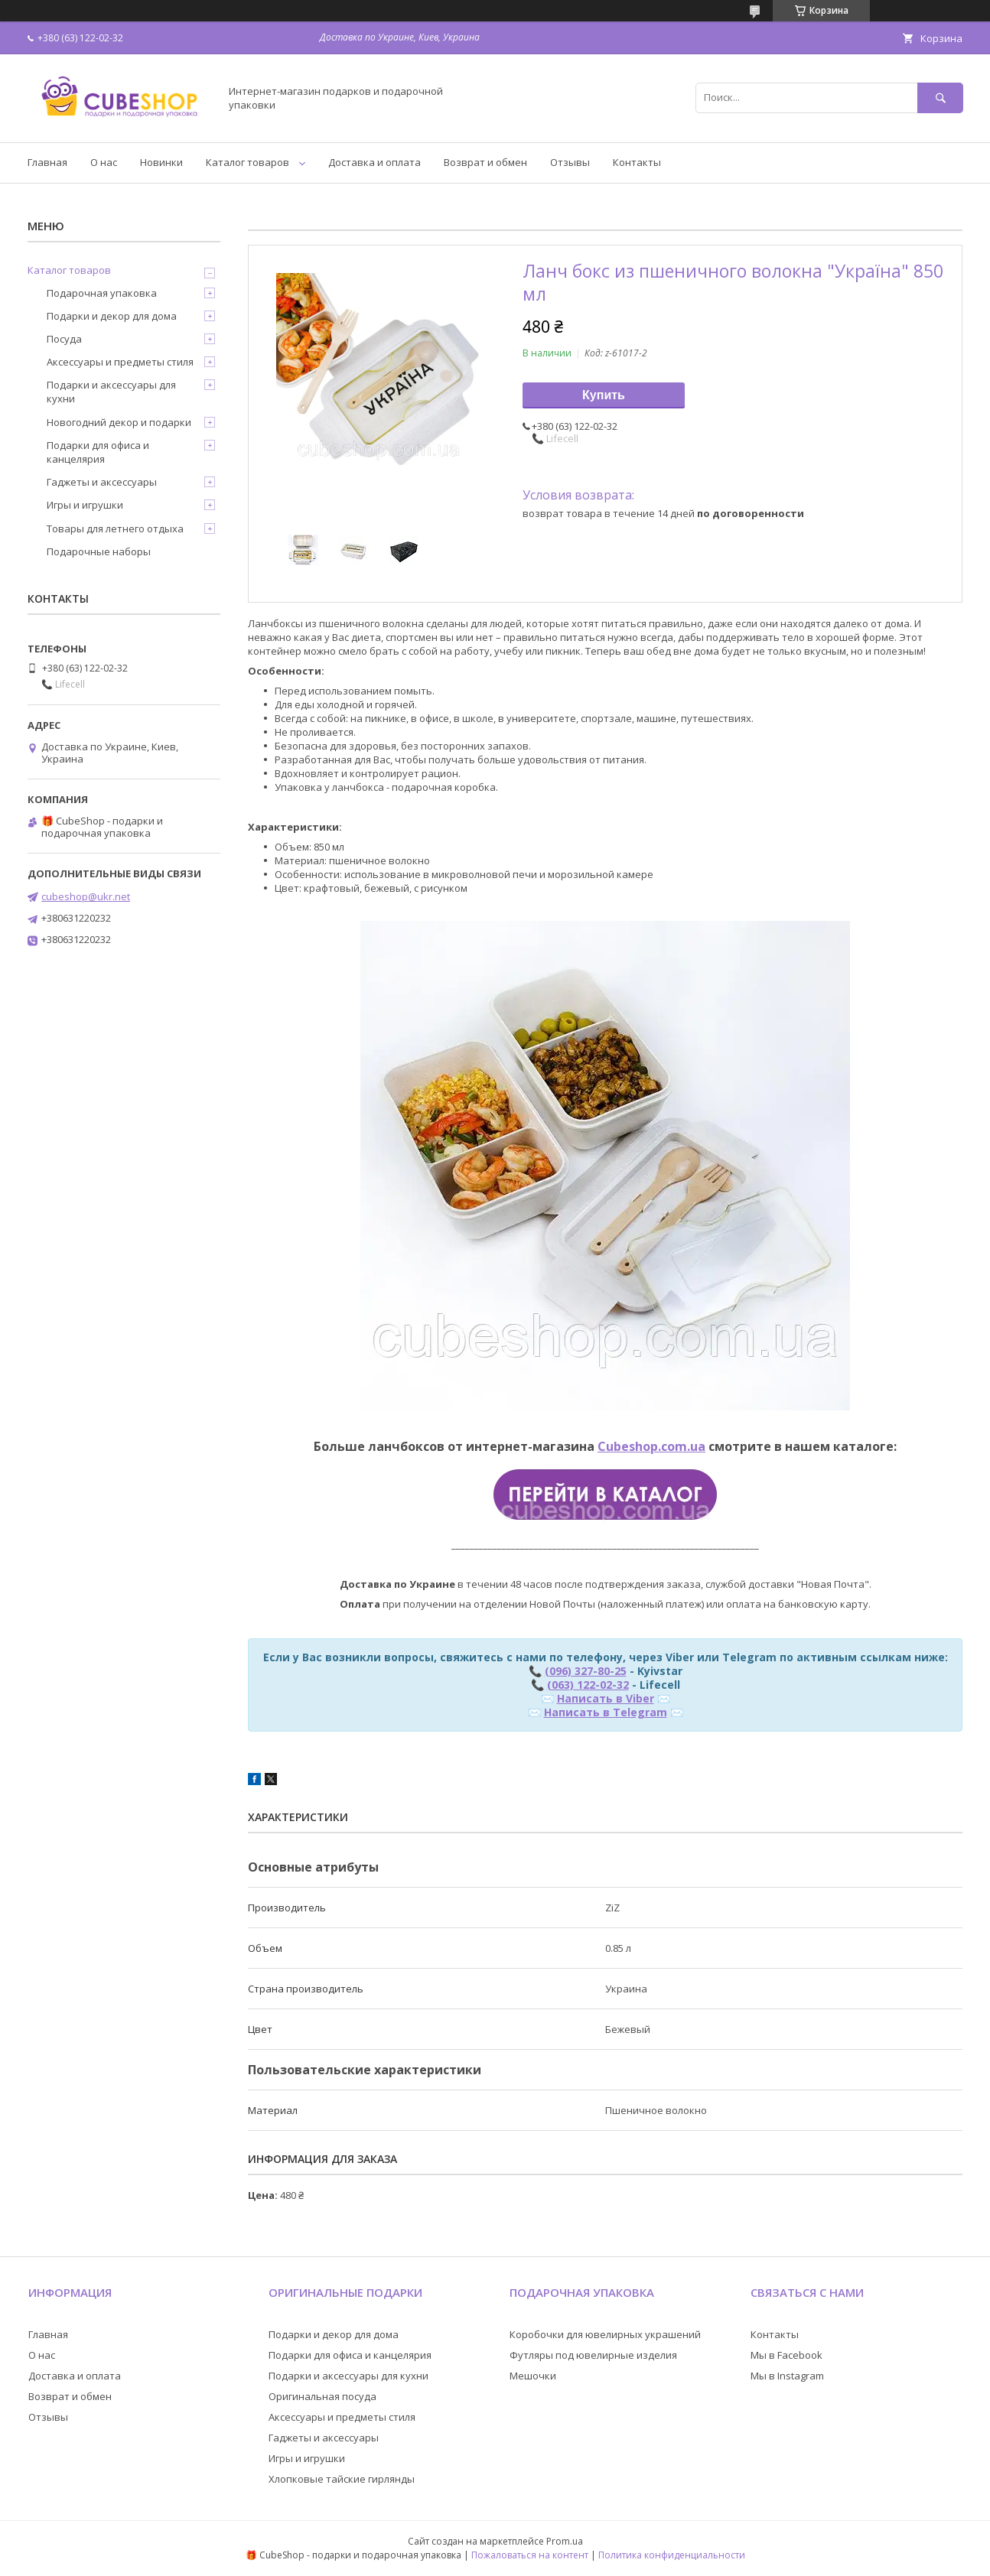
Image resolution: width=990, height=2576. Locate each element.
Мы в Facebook (786, 2355)
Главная (47, 162)
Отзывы (570, 162)
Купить (603, 395)
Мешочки (533, 2375)
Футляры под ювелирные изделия (593, 2355)
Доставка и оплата (374, 162)
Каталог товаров (247, 162)
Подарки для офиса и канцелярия (98, 452)
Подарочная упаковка (102, 293)
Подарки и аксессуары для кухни (111, 391)
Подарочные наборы (99, 551)
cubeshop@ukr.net (85, 896)
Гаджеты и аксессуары (102, 482)
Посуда (64, 339)
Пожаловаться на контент (529, 2554)
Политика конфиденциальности (671, 2554)
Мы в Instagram (787, 2375)
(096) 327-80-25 (586, 1671)
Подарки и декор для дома (112, 316)
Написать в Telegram (605, 1712)
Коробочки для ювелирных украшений (605, 2334)
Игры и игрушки (85, 505)
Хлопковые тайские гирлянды (342, 2479)
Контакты (637, 162)
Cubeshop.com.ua (651, 1446)
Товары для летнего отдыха (115, 528)
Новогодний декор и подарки (119, 422)
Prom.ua (564, 2541)
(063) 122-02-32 (588, 1684)
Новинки (161, 162)
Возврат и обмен (485, 162)
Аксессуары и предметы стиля (120, 362)
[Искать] (940, 97)
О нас (103, 162)
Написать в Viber (605, 1698)
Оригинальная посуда (322, 2396)
